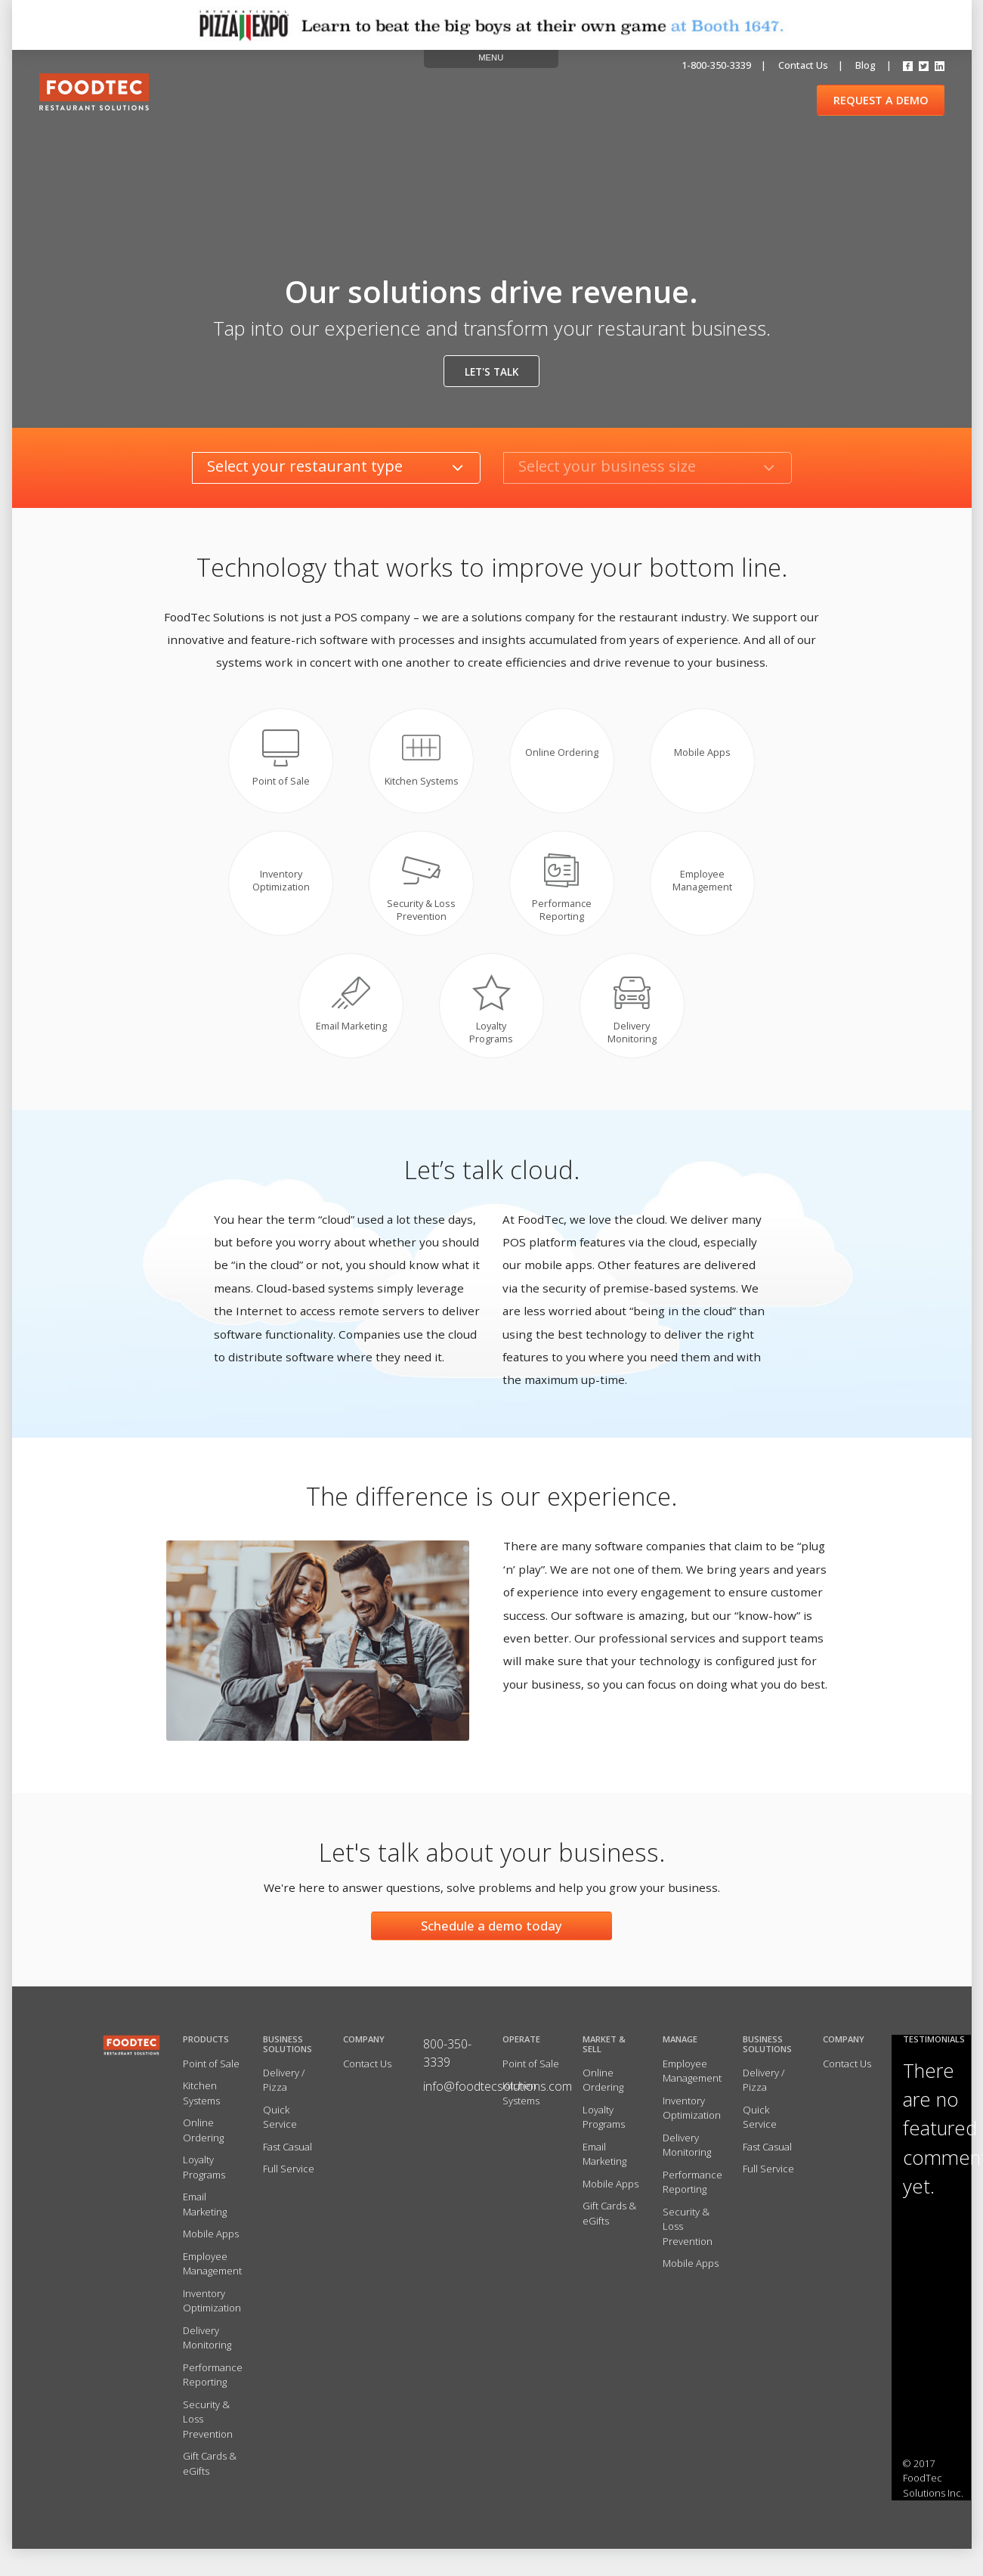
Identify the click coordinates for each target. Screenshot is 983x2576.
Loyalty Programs (204, 2180)
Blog (865, 65)
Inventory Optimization (212, 2313)
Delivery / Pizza (283, 2092)
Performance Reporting (213, 2387)
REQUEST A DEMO (881, 100)
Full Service (288, 2181)
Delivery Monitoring (207, 2350)
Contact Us (367, 2075)
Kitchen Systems (201, 2105)
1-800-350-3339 (716, 65)
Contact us (803, 65)
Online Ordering (203, 2143)
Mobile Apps (211, 2246)
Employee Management (212, 2276)
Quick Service (280, 2129)
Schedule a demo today (491, 1937)
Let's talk (491, 371)
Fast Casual (287, 2159)
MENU (490, 57)
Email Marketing (205, 2217)
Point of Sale (211, 2075)
